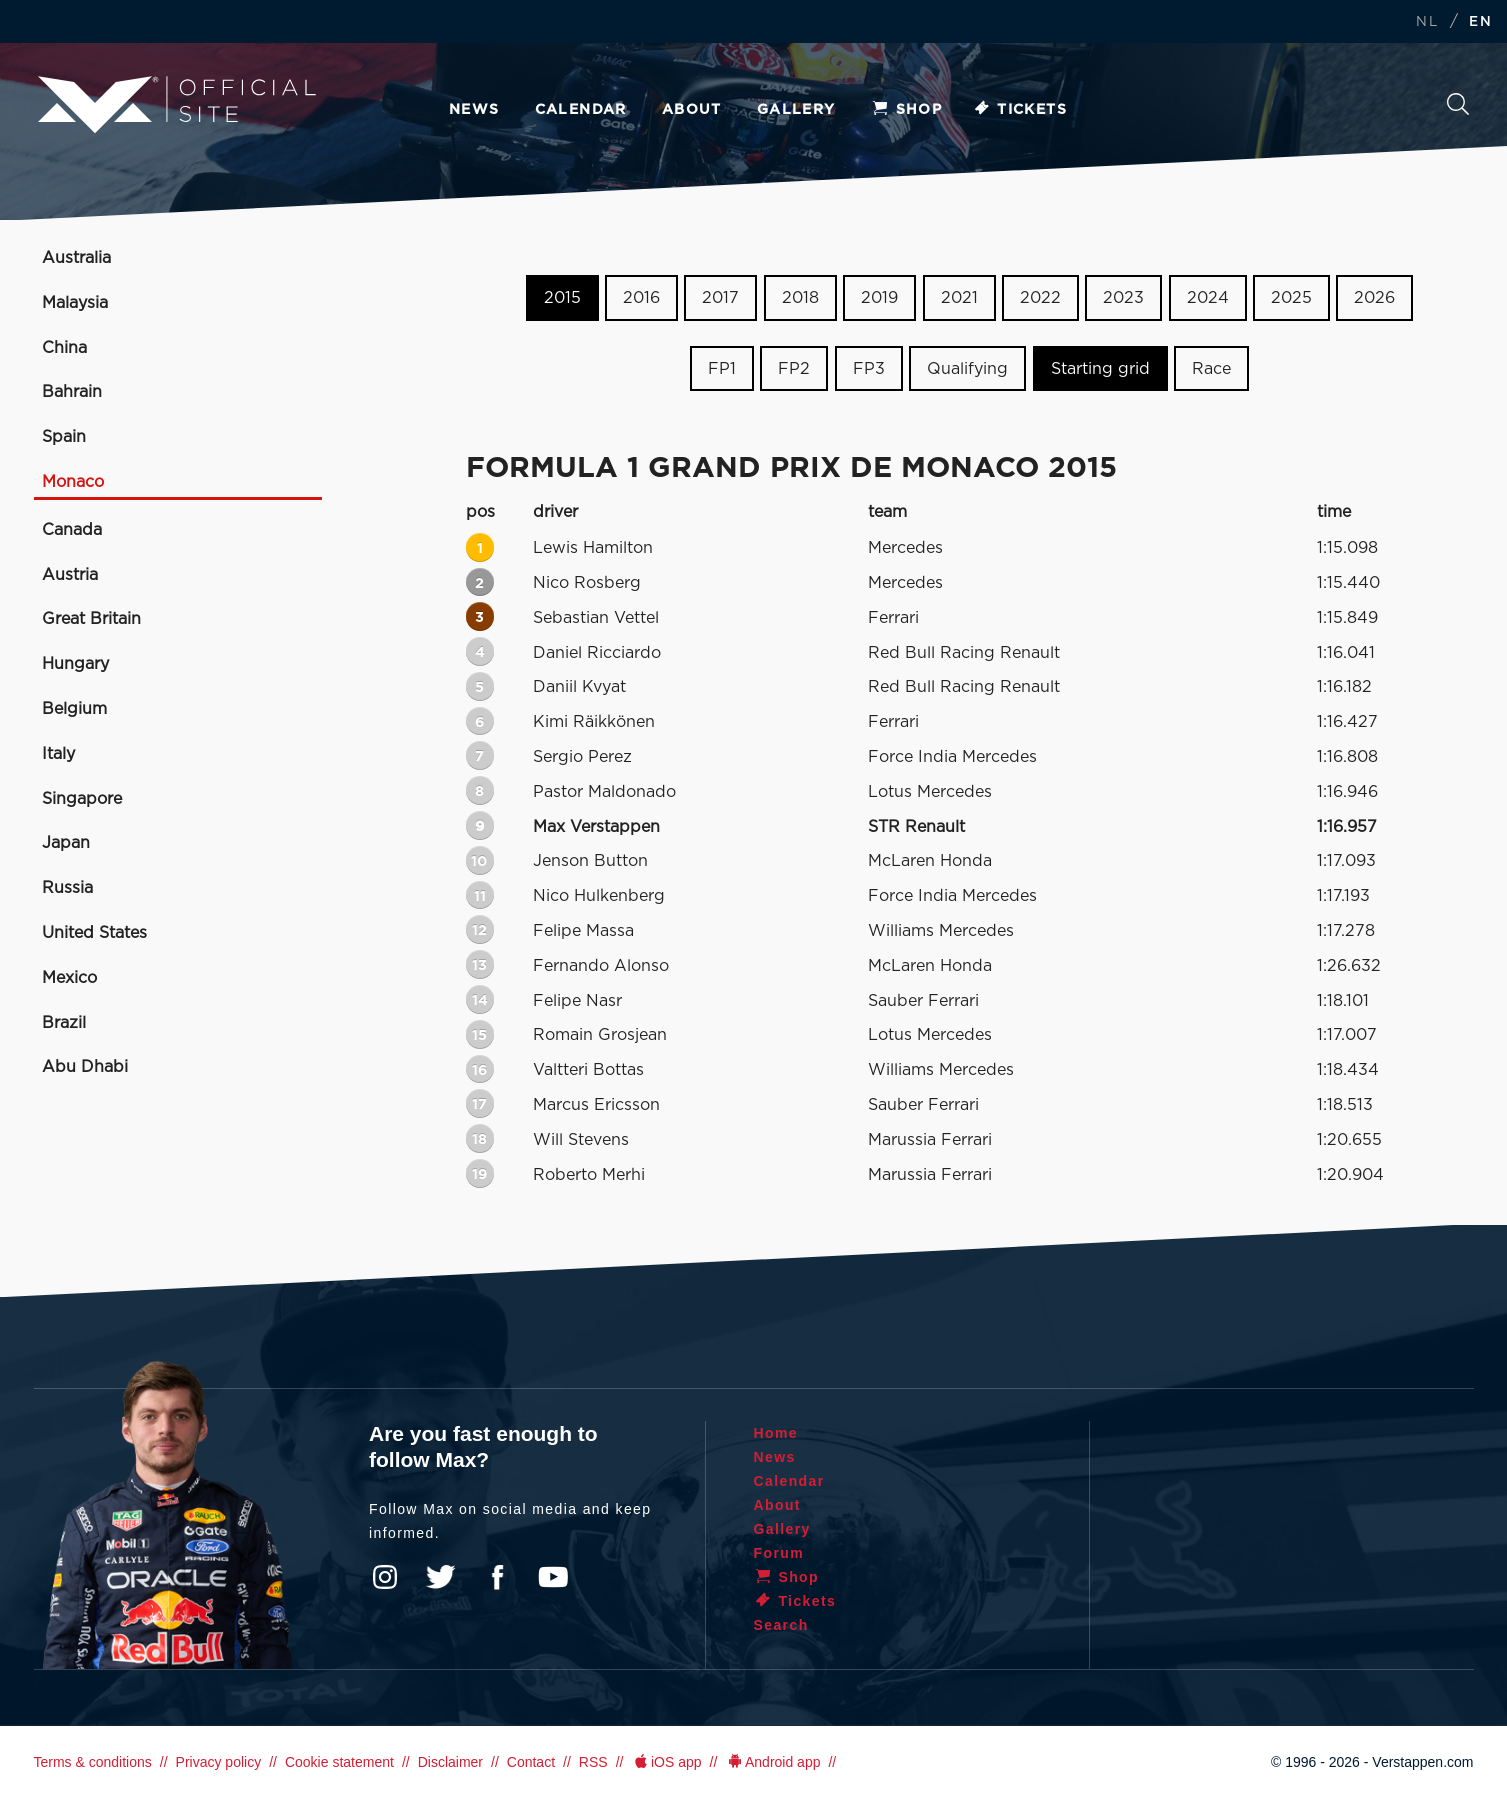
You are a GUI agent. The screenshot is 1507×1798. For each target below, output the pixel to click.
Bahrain (72, 392)
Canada (72, 530)
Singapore (82, 799)
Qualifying (967, 369)
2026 (1374, 298)
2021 (959, 298)
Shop (907, 110)
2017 (720, 298)
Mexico (69, 978)
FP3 (869, 369)
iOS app (666, 1762)
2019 (879, 298)
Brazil (64, 1023)
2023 (1123, 298)
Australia (76, 258)
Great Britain (91, 619)
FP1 (722, 369)
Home (776, 1433)
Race (1211, 369)
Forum (779, 1553)
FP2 (794, 369)
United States (94, 933)
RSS (593, 1762)
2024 (1208, 298)
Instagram (385, 1577)
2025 (1291, 298)
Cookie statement (339, 1762)
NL (1427, 22)
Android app (772, 1762)
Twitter (441, 1577)
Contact (531, 1762)
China (64, 348)
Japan (66, 843)
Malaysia (75, 303)
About (692, 110)
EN (1480, 22)
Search (1458, 104)
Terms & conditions (93, 1762)
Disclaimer (450, 1762)
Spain (64, 437)
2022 (1040, 298)
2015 (562, 298)
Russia (67, 888)
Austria (70, 575)
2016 (641, 298)
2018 (800, 298)
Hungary (75, 664)
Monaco (73, 482)
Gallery (796, 110)
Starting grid (1100, 369)
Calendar (581, 110)
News (474, 110)
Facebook (497, 1577)
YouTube (553, 1577)
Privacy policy (219, 1762)
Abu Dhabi (85, 1067)
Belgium (74, 709)
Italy (58, 754)
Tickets (1019, 110)
